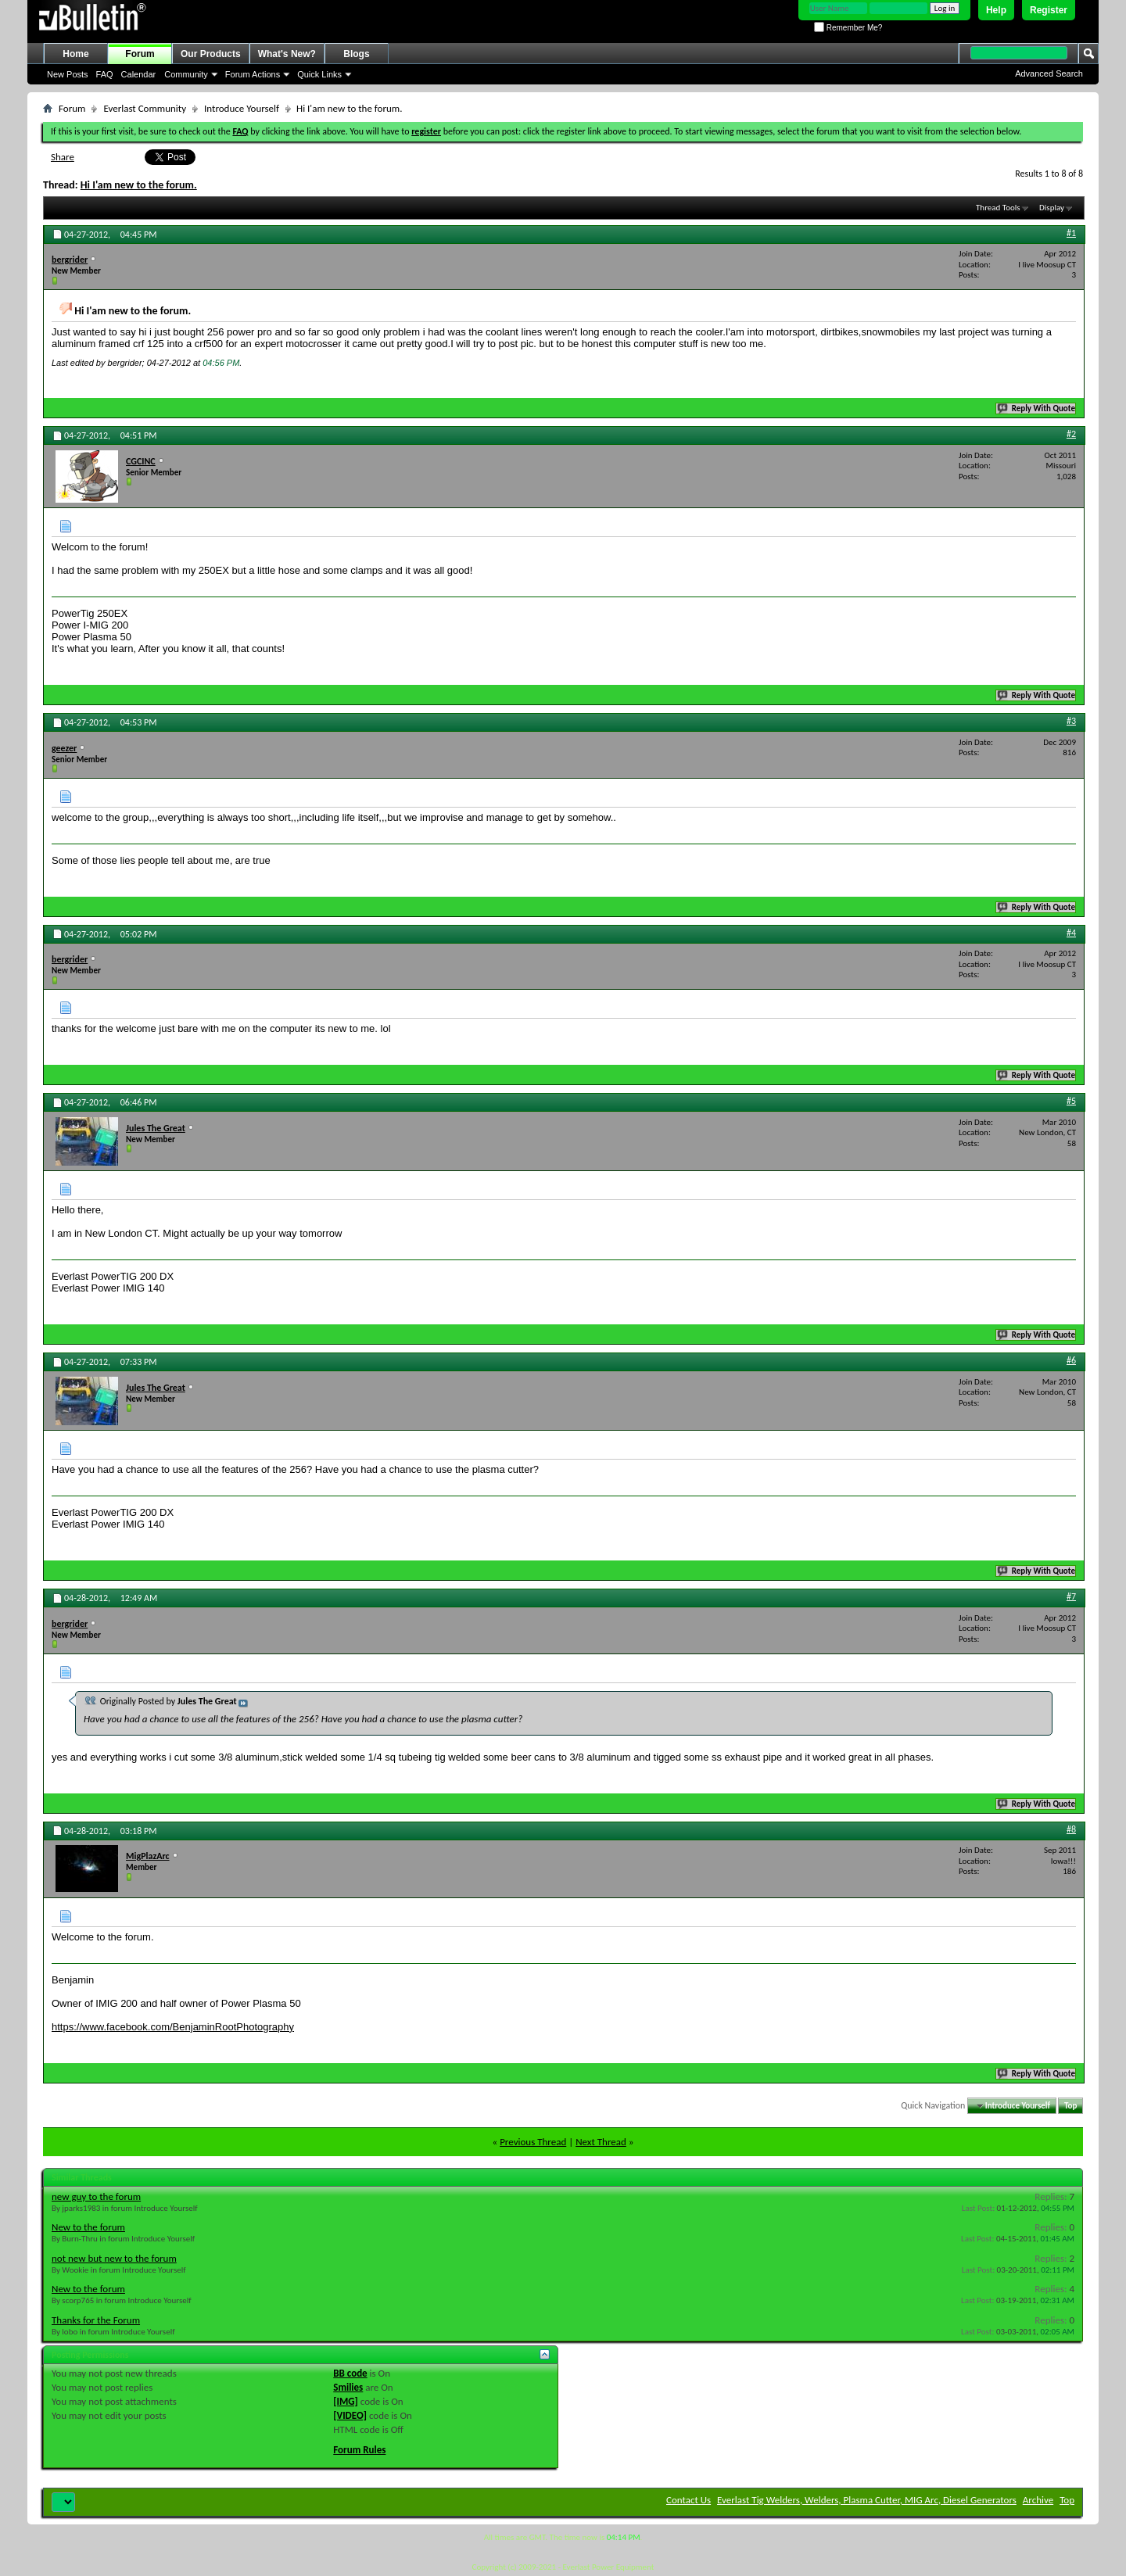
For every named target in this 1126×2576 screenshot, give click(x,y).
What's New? (287, 53)
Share (62, 157)
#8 (1071, 1829)
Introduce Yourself (241, 108)
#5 (1071, 1100)
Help (996, 10)
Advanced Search (1049, 73)
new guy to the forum (96, 2196)
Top (1070, 2106)
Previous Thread (533, 2142)
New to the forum (88, 2227)
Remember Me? (848, 27)
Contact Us (688, 2500)
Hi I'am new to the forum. (139, 185)
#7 (1071, 1596)
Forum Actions (252, 74)
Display (1051, 207)
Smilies (348, 2387)
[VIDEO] (350, 2415)
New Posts (67, 74)
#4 (1071, 932)
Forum (139, 53)
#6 (1071, 1360)
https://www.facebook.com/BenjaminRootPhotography (173, 2027)
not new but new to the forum (114, 2258)
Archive (1038, 2500)
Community (186, 74)
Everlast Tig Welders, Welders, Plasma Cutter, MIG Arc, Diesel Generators (867, 2500)
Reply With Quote (1037, 408)
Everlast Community (144, 108)
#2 (1071, 433)
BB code (350, 2373)
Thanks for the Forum (96, 2320)
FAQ (104, 74)
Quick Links (319, 74)
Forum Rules (359, 2450)
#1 (1071, 233)
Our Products (211, 53)
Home (75, 53)
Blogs (356, 53)
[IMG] (345, 2401)
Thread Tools (998, 207)
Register (1048, 10)
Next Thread (601, 2142)
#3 (1071, 720)
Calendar (138, 74)
